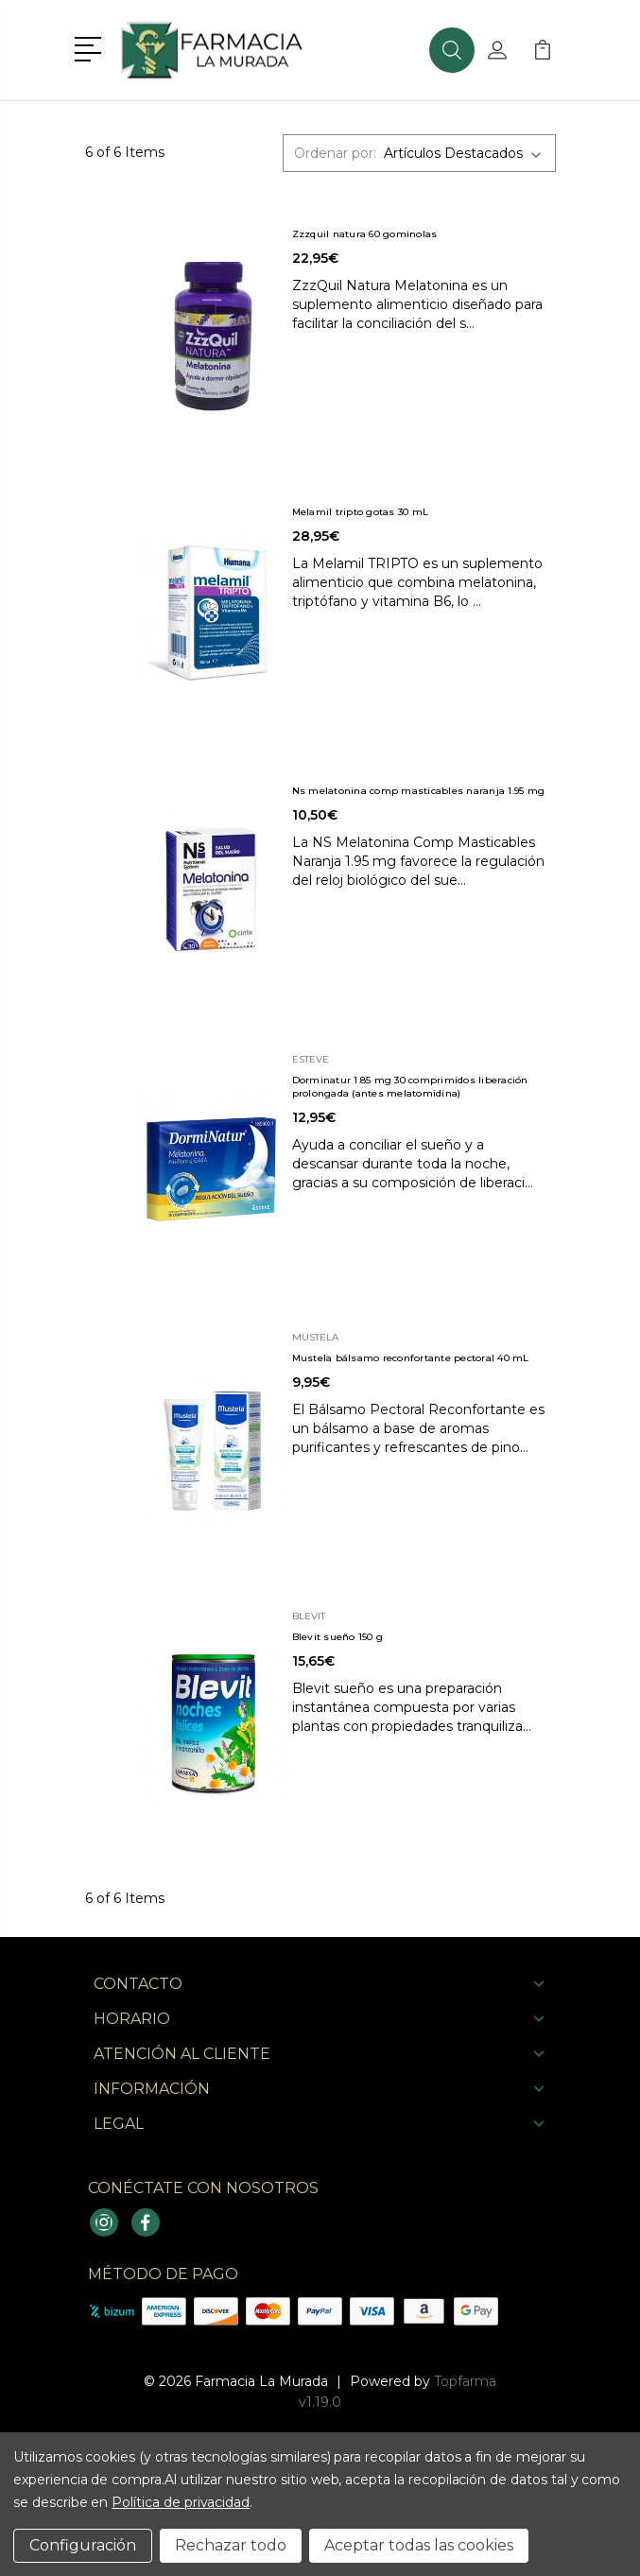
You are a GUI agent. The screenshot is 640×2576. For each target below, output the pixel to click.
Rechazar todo (230, 2545)
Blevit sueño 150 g (338, 1637)
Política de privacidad (181, 2502)
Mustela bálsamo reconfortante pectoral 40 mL (410, 1358)
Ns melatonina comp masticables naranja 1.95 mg (418, 791)
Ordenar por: (335, 153)
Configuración (82, 2545)
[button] (91, 47)
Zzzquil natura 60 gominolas (365, 234)
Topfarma (465, 2381)
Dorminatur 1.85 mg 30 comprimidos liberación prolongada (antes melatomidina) (410, 1086)
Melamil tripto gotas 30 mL (360, 512)
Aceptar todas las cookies (418, 2545)
